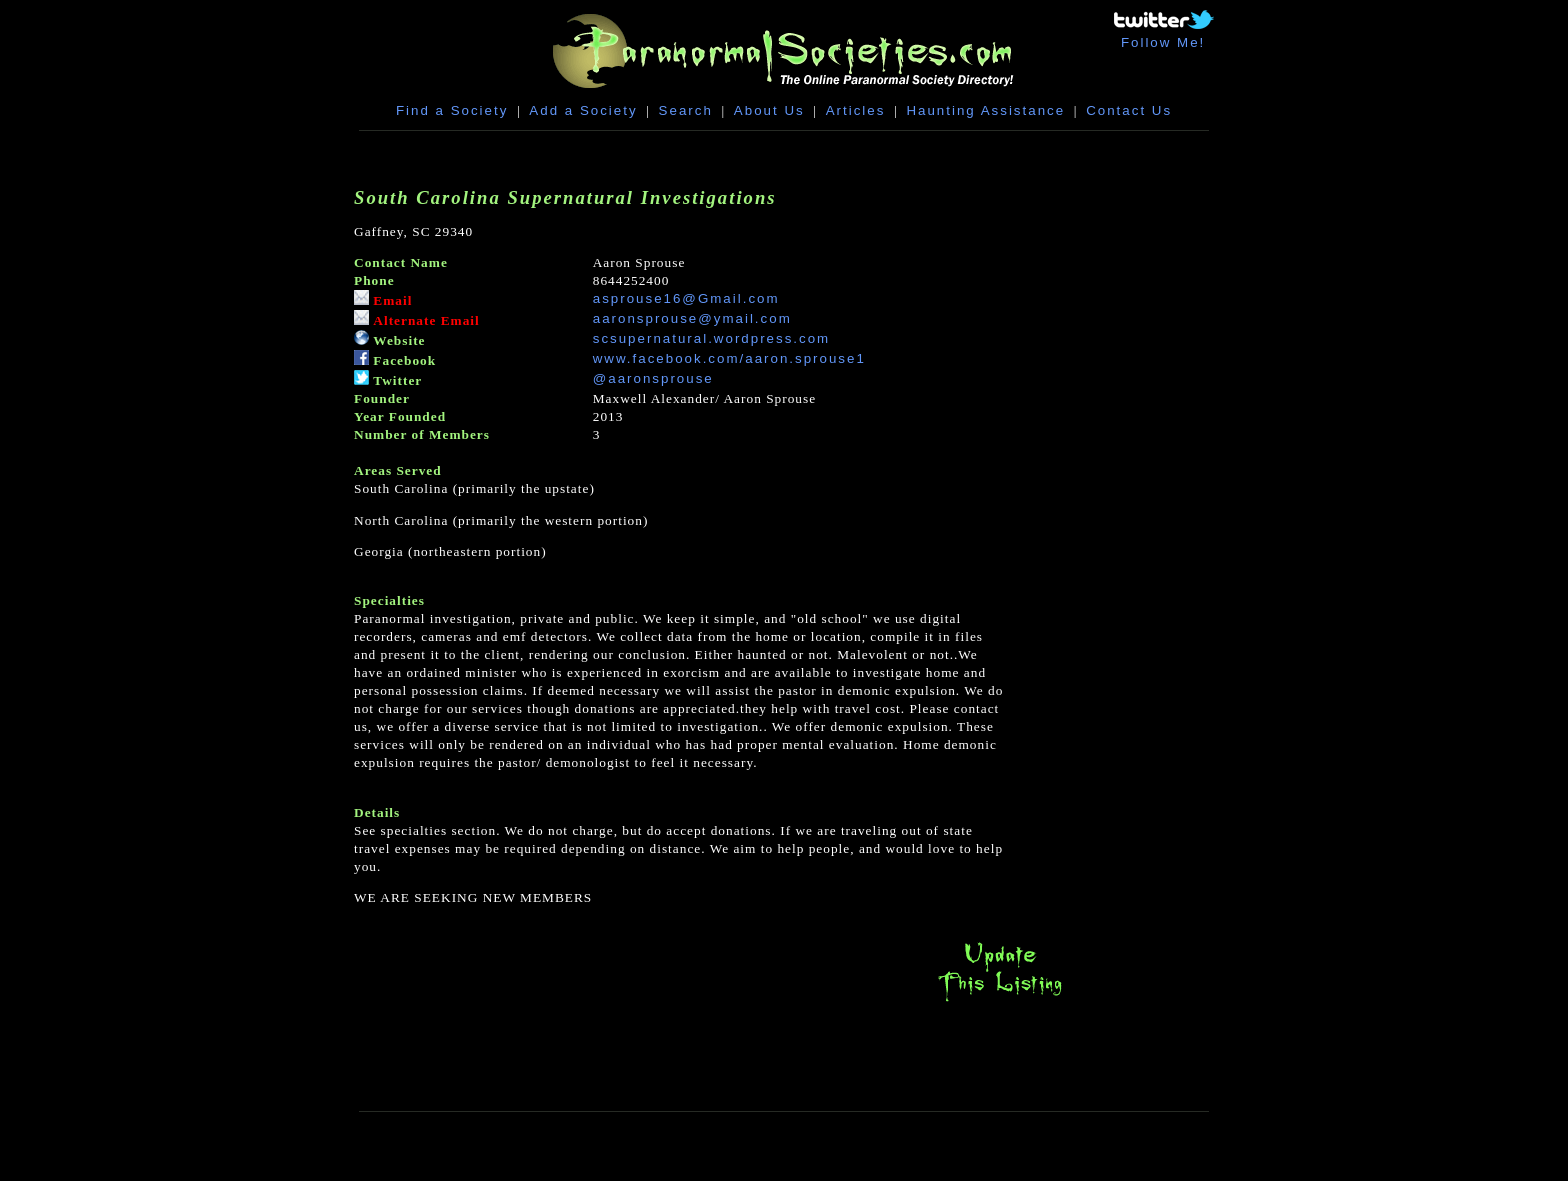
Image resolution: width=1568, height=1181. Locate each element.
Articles (856, 110)
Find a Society (452, 110)
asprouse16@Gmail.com (686, 298)
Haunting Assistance (985, 110)
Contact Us (1129, 110)
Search (686, 110)
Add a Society (583, 110)
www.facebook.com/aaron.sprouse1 (729, 358)
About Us (769, 110)
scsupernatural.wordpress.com (712, 338)
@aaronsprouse (653, 378)
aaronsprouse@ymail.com (692, 318)
